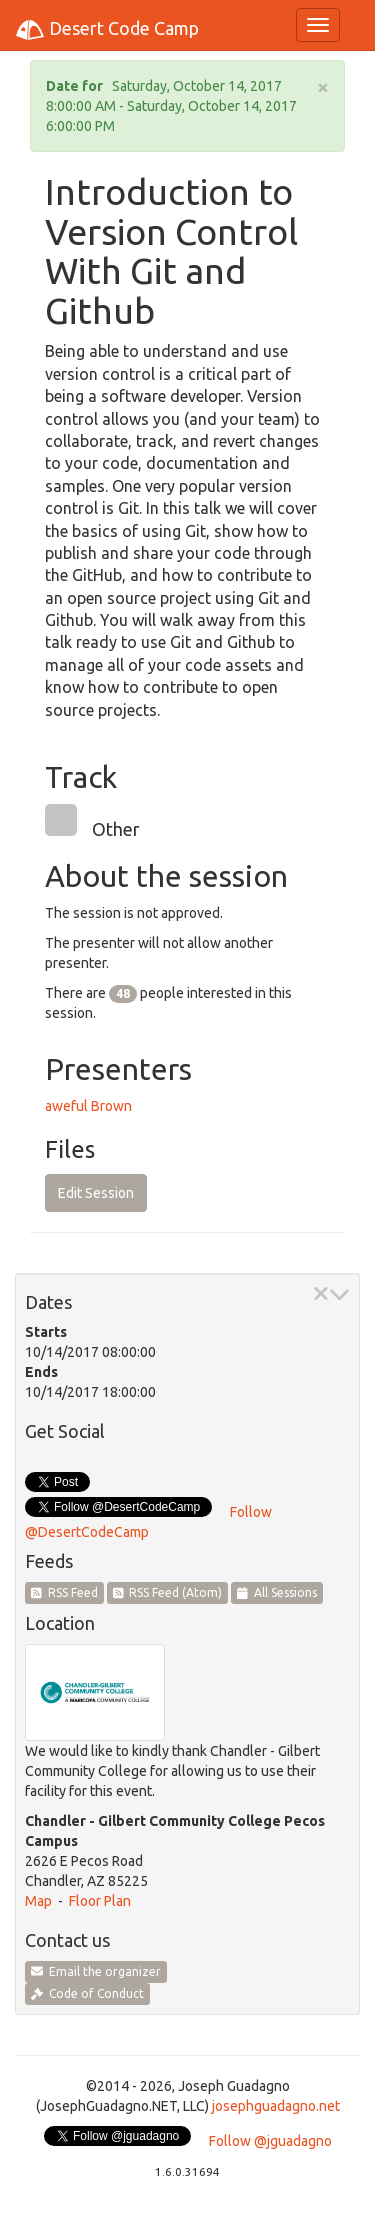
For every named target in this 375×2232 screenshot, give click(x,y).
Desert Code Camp (107, 30)
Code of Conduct (87, 1993)
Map (38, 1901)
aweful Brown (88, 1106)
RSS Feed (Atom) (168, 1592)
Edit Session (96, 1193)
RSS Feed (64, 1592)
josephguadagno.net (276, 2106)
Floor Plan (100, 1901)
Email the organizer (96, 1971)
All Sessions (277, 1592)
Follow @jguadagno (270, 2141)
